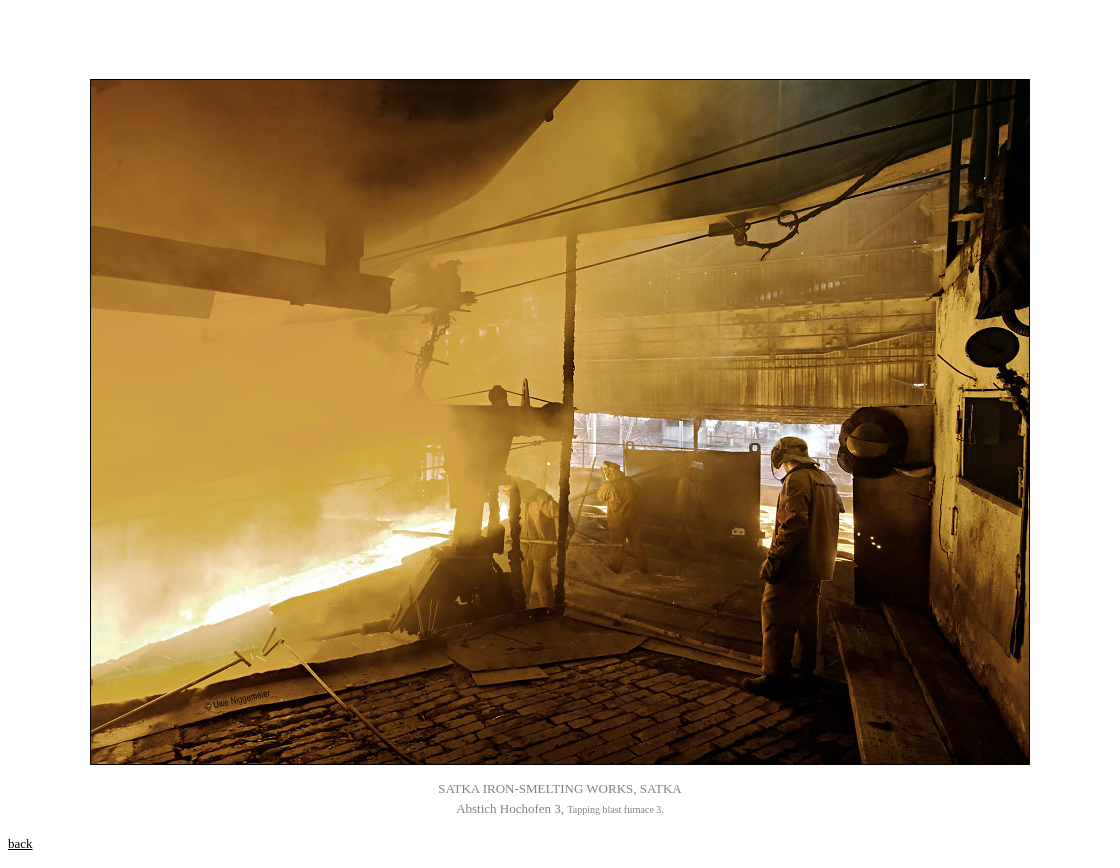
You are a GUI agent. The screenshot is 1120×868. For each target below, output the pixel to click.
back (20, 843)
